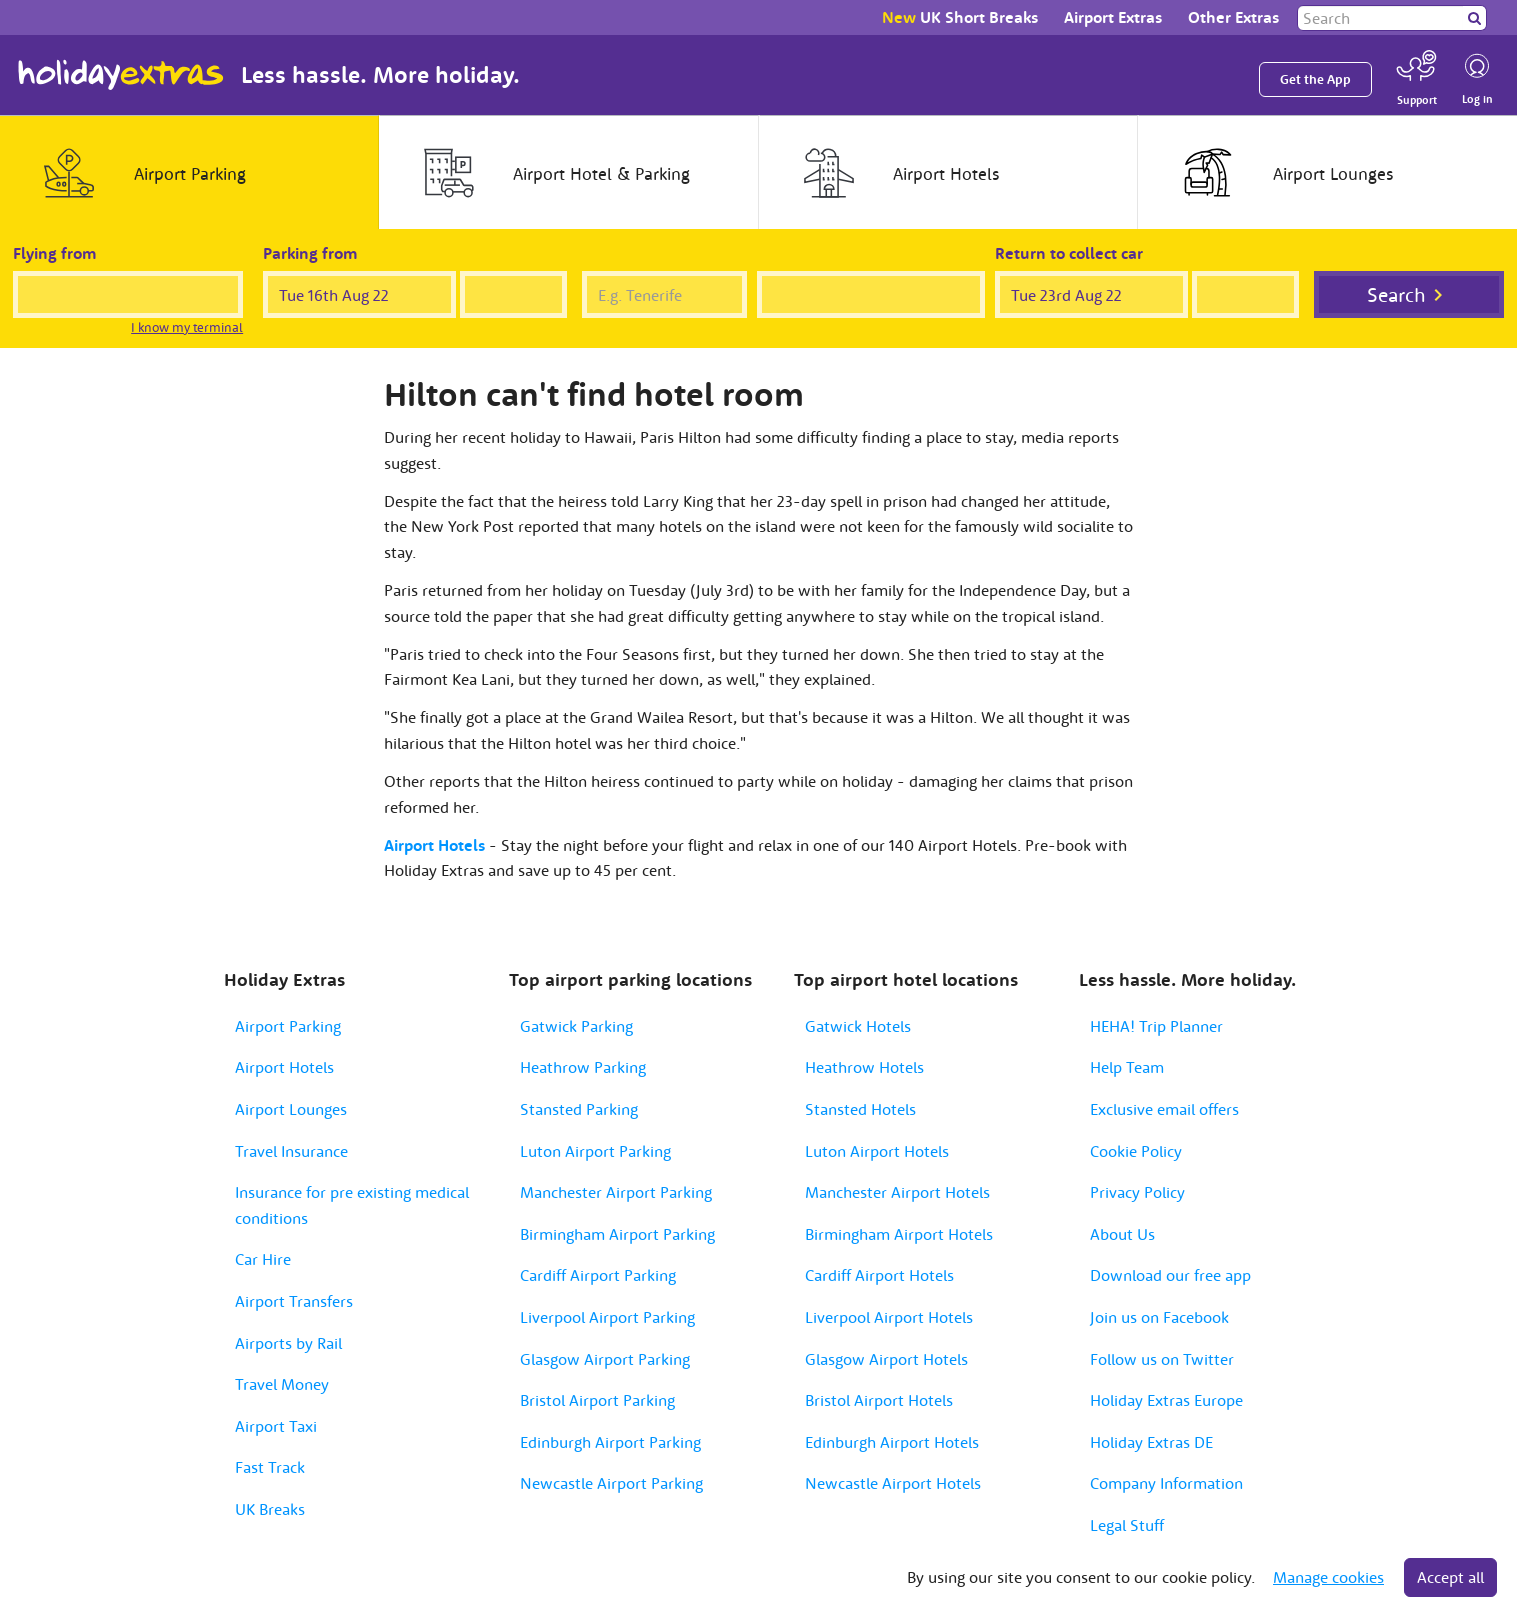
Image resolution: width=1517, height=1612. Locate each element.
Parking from (310, 253)
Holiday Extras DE (1151, 1442)
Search (1396, 294)
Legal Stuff (1127, 1525)
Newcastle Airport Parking (611, 1483)
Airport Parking (288, 1026)
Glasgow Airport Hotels (886, 1359)
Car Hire (263, 1259)
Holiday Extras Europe (1166, 1400)
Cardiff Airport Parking (598, 1275)
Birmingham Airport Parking (617, 1234)
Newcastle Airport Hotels (893, 1483)
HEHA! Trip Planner (1156, 1026)
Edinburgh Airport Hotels (892, 1442)
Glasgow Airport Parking (605, 1359)
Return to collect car (1069, 253)
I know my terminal (187, 327)
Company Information (1166, 1483)
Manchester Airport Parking (616, 1192)
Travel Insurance (291, 1151)
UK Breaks (270, 1509)
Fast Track (270, 1467)
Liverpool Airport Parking (607, 1317)
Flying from (55, 253)
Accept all (1450, 1577)
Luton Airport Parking (595, 1151)
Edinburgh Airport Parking (610, 1442)
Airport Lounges (291, 1109)
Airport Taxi (276, 1426)
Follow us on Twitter (1162, 1359)
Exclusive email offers (1164, 1109)
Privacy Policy (1137, 1192)
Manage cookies (1328, 1577)
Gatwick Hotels (858, 1026)
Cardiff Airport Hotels (879, 1275)
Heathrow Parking (583, 1067)
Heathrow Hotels (864, 1067)
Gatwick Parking (576, 1026)
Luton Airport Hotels (877, 1151)
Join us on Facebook (1159, 1317)
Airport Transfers (294, 1301)
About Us (1122, 1234)
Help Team (1127, 1067)
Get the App (1315, 79)
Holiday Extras (121, 75)
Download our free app (1170, 1275)
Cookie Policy (1136, 1151)
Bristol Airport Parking (597, 1400)
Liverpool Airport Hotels (889, 1317)
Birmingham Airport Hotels (899, 1234)
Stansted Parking (579, 1109)
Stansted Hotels (860, 1109)
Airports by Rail (288, 1343)
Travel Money (282, 1384)
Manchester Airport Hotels (897, 1192)
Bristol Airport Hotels (879, 1400)
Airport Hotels (284, 1067)
